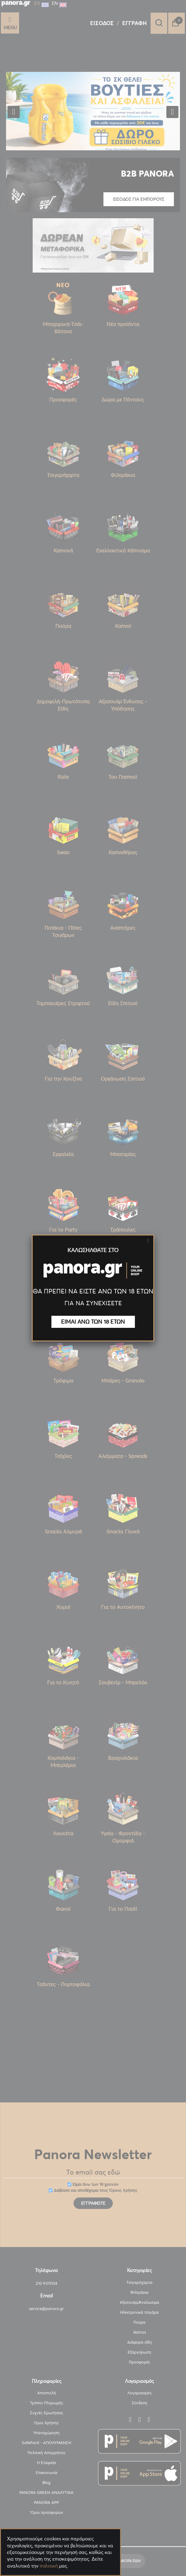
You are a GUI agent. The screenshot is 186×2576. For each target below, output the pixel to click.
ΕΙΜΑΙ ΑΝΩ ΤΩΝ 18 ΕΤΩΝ (93, 1321)
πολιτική (49, 2566)
